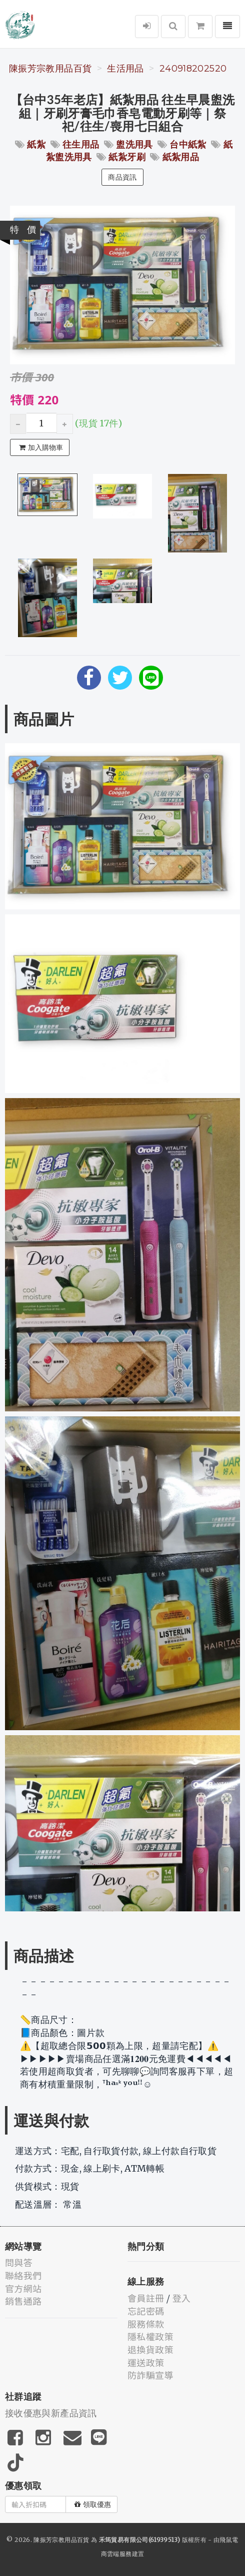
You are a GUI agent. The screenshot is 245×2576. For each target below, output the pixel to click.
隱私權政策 (151, 2336)
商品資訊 (122, 177)
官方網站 (23, 2288)
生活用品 (125, 68)
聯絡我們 (23, 2275)
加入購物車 (41, 447)
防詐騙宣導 (151, 2374)
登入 (181, 2297)
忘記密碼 (146, 2310)
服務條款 (146, 2323)
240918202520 (193, 68)
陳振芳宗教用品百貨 (50, 68)
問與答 (18, 2262)
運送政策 (146, 2362)
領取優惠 (92, 2504)
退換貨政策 (151, 2349)
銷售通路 (23, 2300)
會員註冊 (146, 2297)
